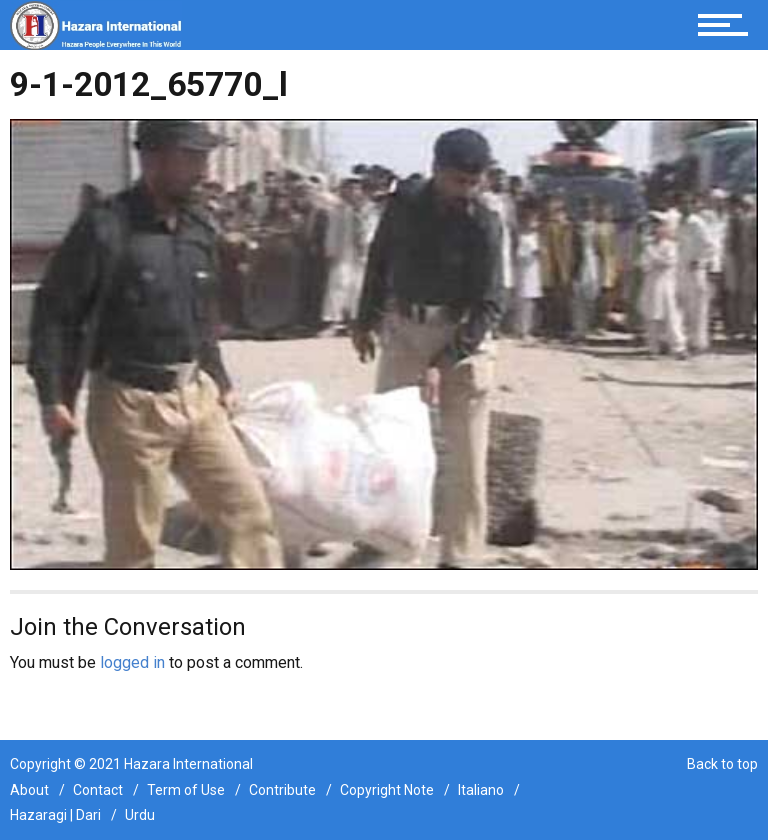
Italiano (481, 790)
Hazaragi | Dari (55, 815)
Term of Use (186, 790)
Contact (98, 790)
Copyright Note (387, 790)
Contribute (282, 790)
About (29, 790)
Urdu (140, 815)
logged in (132, 662)
